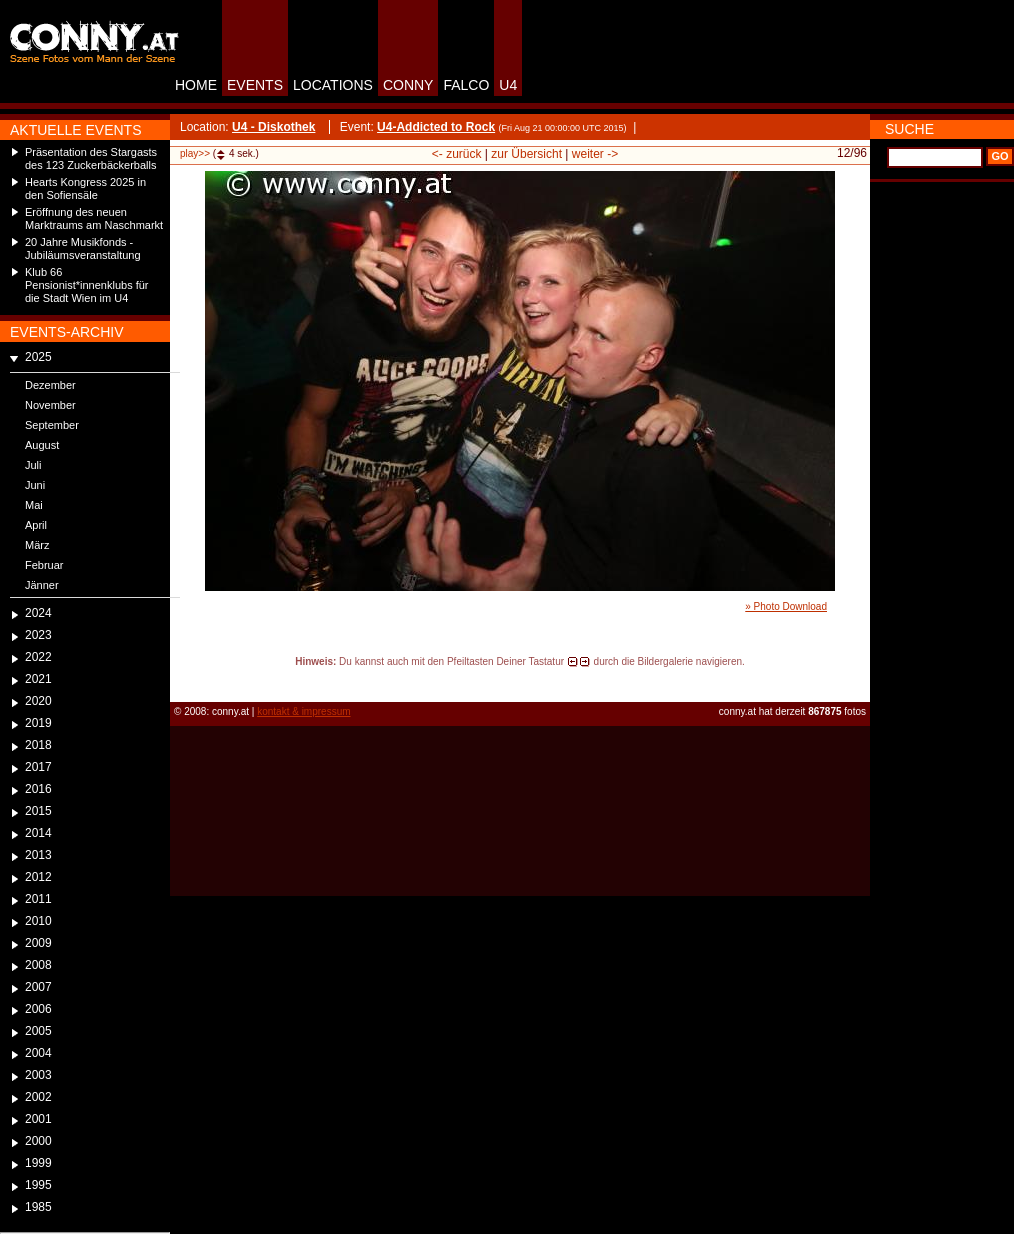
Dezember (50, 385)
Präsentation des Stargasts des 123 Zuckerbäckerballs (91, 158)
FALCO (466, 85)
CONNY (408, 85)
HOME (196, 85)
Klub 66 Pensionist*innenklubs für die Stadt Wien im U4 (87, 285)
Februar (44, 565)
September (52, 425)
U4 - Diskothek (273, 127)
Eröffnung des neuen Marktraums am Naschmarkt (94, 218)
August (42, 445)
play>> (195, 153)
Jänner (42, 585)
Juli (33, 465)
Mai (34, 505)
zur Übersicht (526, 154)
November (50, 405)
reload (186, 680)
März (37, 545)
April (36, 525)
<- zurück (457, 154)
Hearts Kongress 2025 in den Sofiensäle (85, 188)
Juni (35, 485)
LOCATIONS (333, 85)
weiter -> (595, 154)
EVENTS (255, 85)
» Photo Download (786, 606)
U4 (508, 85)
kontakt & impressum (303, 711)
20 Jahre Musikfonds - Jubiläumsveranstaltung (83, 248)
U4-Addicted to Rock (436, 127)
